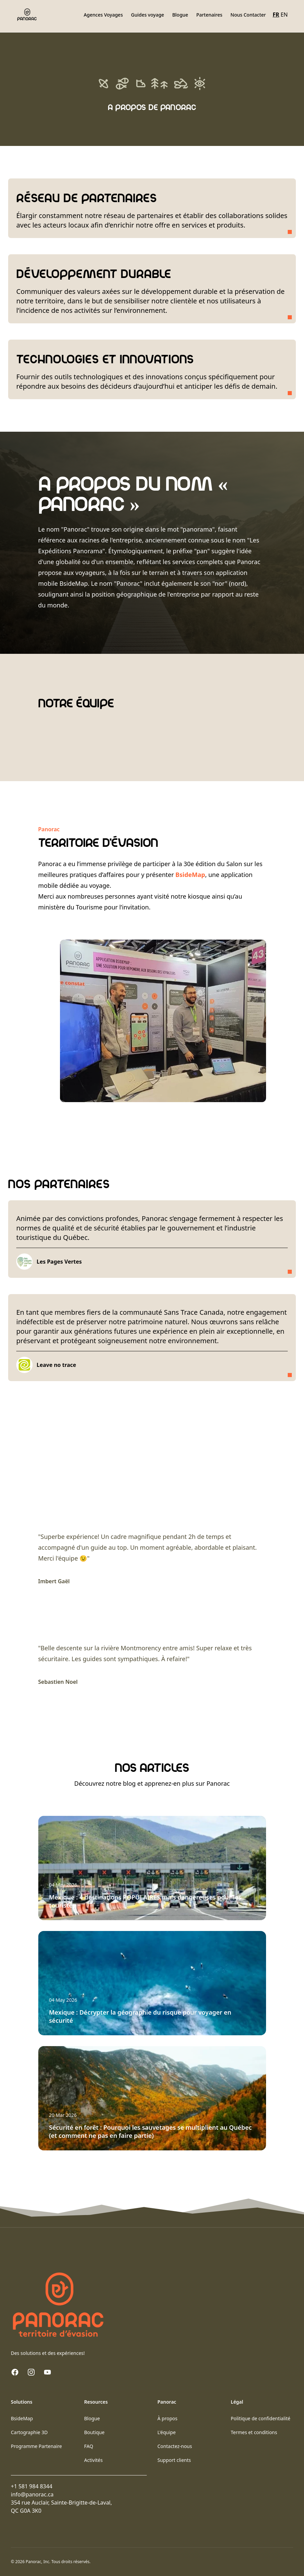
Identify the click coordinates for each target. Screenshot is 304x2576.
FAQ (88, 2446)
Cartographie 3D (29, 2432)
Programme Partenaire (36, 2446)
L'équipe (167, 2432)
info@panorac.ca (32, 2494)
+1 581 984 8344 (31, 2486)
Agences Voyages (103, 15)
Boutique (94, 2432)
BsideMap (190, 875)
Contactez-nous (175, 2446)
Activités (93, 2460)
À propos (168, 2418)
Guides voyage (147, 15)
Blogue (180, 15)
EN (284, 14)
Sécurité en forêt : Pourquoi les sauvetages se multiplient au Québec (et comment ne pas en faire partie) (150, 2131)
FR (275, 14)
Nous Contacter (248, 15)
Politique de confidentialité (260, 2418)
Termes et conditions (254, 2432)
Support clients (174, 2460)
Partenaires (209, 15)
